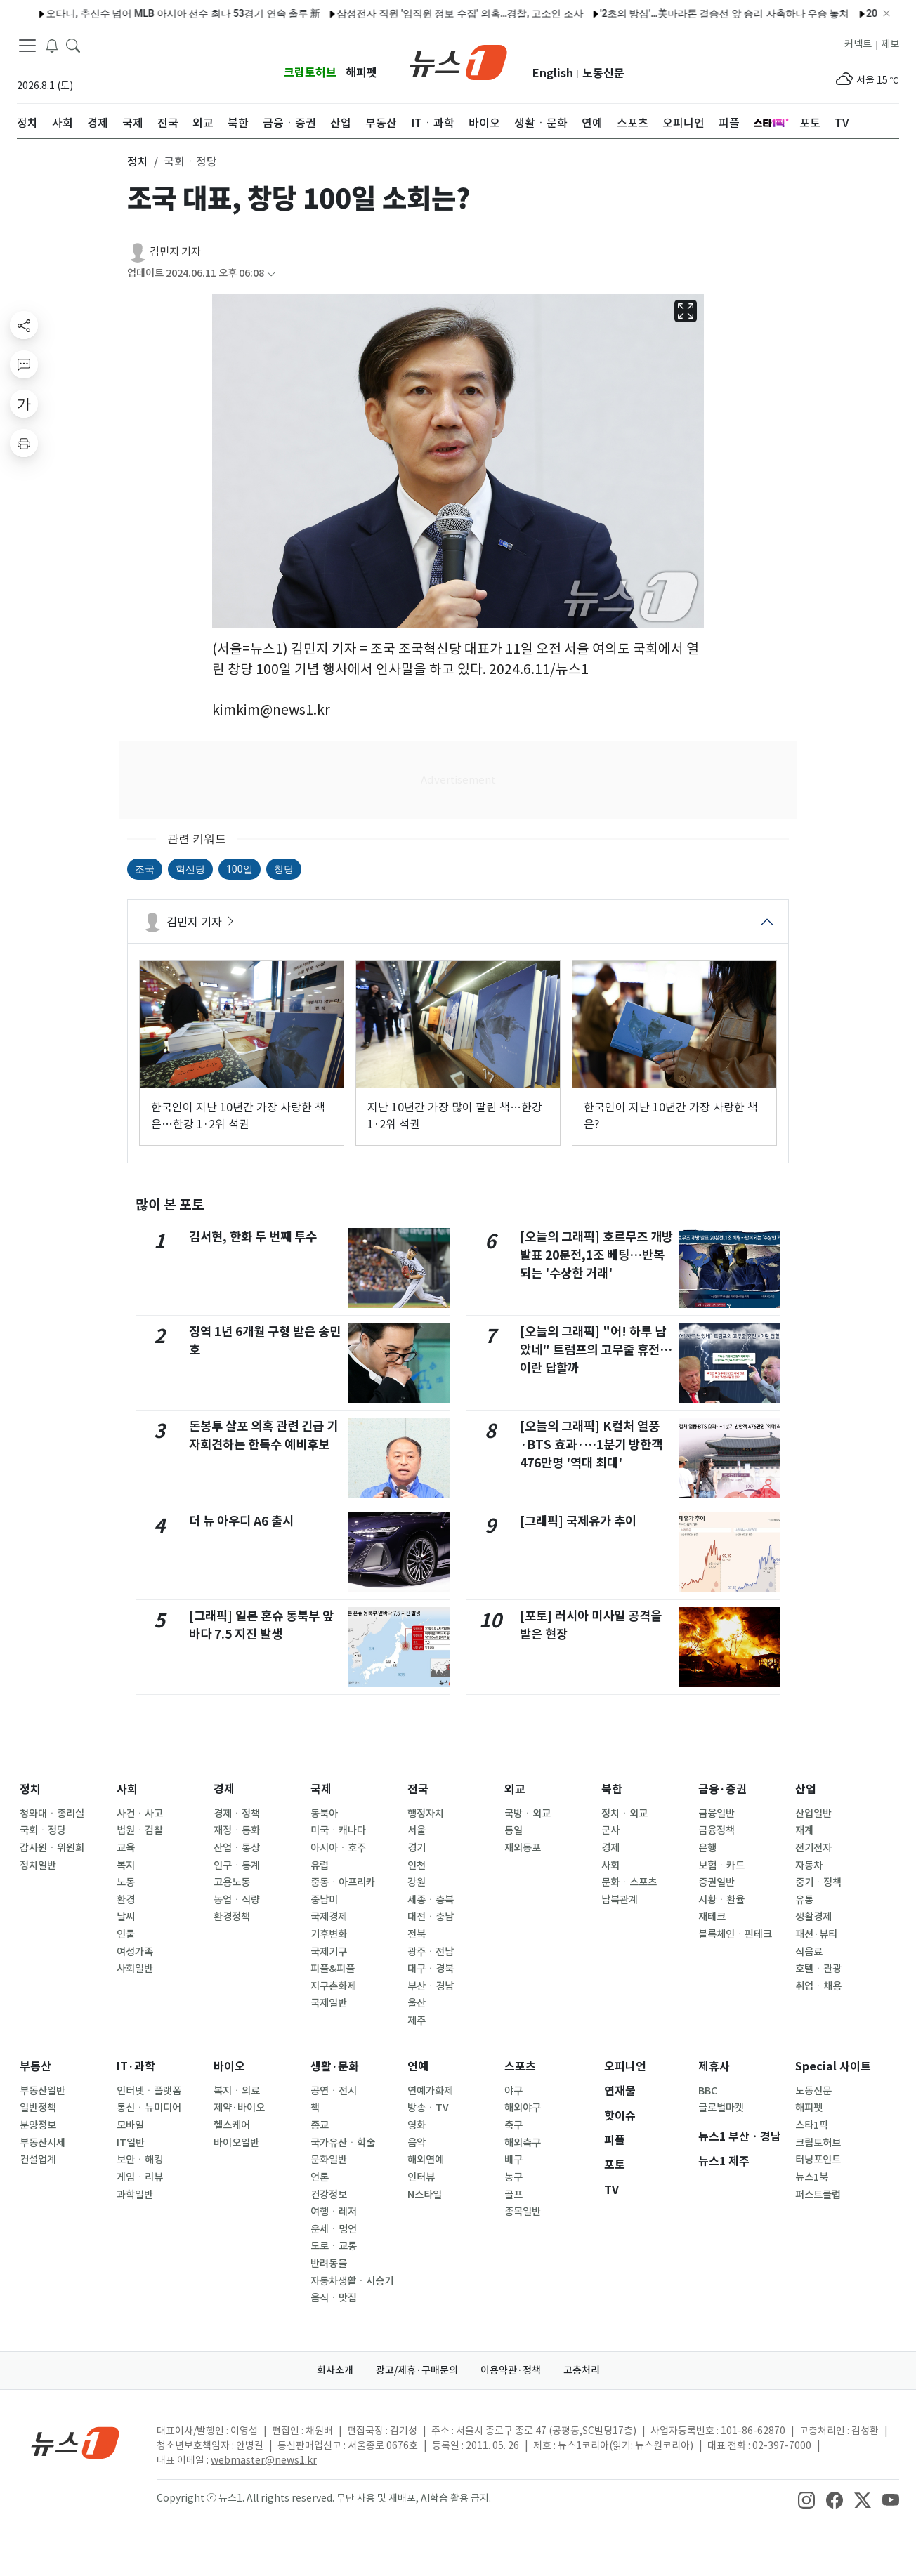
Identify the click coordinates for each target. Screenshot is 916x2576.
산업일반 (813, 1813)
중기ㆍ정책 (818, 1882)
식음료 (809, 1952)
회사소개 (335, 2370)
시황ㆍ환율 (721, 1900)
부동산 (35, 2066)
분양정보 (38, 2125)
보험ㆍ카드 (721, 1865)
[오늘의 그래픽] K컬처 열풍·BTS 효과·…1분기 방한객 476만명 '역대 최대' (591, 1445)
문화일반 (328, 2159)
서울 (416, 1830)
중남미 (324, 1900)
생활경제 (813, 1916)
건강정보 (328, 2194)
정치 (30, 1789)
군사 (610, 1830)
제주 (416, 2020)
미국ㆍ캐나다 (338, 1830)
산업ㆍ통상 (237, 1848)
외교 (514, 1789)
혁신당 (190, 869)
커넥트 (858, 44)
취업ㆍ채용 (818, 1986)
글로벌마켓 (721, 2107)
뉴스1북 (811, 2177)
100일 (239, 869)
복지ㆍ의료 (237, 2091)
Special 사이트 (833, 2066)
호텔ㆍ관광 (818, 1968)
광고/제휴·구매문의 (417, 2370)
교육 (126, 1848)
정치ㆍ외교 (624, 1813)
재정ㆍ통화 (237, 1830)
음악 (416, 2142)
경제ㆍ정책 (237, 1813)
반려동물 (328, 2263)
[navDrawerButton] (27, 45)
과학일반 (135, 2194)
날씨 (126, 1916)
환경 (126, 1900)
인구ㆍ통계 (237, 1865)
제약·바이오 (239, 2107)
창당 (284, 869)
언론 (319, 2177)
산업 (805, 1789)
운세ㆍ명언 (333, 2229)
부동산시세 (42, 2142)
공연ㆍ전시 (333, 2091)
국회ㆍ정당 (43, 1830)
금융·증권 (722, 1789)
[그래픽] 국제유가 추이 (578, 1521)
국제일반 (328, 2003)
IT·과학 (136, 2066)
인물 (126, 1934)
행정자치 (425, 1813)
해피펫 (361, 72)
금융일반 (716, 1813)
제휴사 (714, 2066)
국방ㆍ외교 (527, 1813)
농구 (513, 2177)
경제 (224, 1789)
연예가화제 (430, 2091)
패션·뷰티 (816, 1934)
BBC (707, 2091)
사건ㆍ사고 (140, 1813)
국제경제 (328, 1916)
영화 (416, 2125)
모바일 (130, 2125)
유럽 (319, 1865)
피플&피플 (332, 1968)
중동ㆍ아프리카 (342, 1882)
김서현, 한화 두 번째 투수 (253, 1237)
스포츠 (520, 2066)
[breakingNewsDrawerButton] (52, 44)
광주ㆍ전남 (430, 1952)
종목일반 (522, 2211)
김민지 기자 (175, 251)
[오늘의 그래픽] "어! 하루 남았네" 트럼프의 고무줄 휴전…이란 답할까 (596, 1350)
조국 (145, 869)
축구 (513, 2125)
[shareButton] (24, 325)
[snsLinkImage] (806, 2499)
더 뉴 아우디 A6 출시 (241, 1521)
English (552, 73)
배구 (513, 2159)
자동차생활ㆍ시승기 (351, 2281)
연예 (417, 2066)
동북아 (324, 1813)
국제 (321, 1789)
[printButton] (24, 443)
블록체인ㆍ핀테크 (735, 1934)
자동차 (809, 1865)
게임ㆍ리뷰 (140, 2177)
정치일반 (38, 1865)
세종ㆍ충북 (430, 1900)
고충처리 (581, 2370)
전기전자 (813, 1848)
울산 (416, 2003)
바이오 (229, 2066)
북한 (611, 1789)
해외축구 (522, 2142)
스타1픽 (811, 2125)
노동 (126, 1882)
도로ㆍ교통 (333, 2246)
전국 (417, 1789)
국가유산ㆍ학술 (342, 2142)
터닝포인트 (818, 2159)
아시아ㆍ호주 (338, 1848)
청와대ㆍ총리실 (52, 1813)
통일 (513, 1830)
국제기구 (328, 1952)
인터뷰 (421, 2177)
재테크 (712, 1916)
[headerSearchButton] (73, 44)
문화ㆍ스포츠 (629, 1882)
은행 (707, 1848)
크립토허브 (310, 72)
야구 (513, 2091)
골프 (513, 2194)
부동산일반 (42, 2091)
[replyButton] (24, 364)
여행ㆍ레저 (333, 2211)
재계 (804, 1830)
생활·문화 (334, 2066)
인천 (416, 1865)
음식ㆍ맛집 (333, 2298)
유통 (804, 1900)
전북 (416, 1934)
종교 (319, 2125)
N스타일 (424, 2194)
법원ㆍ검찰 (140, 1830)
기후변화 (328, 1934)
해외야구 (522, 2107)
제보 (890, 44)
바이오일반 (236, 2142)
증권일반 (716, 1882)
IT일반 (131, 2142)
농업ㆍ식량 (237, 1900)
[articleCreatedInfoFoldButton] (271, 273)
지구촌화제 (333, 1986)
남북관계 (619, 1900)
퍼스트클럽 (818, 2194)
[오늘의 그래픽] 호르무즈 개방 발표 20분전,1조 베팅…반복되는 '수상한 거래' (596, 1255)
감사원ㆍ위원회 (52, 1848)
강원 (416, 1882)
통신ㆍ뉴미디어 (149, 2107)
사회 (127, 1789)
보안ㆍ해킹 (140, 2159)
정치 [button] (137, 161)
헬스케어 (232, 2125)
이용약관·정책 (510, 2370)
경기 (416, 1848)
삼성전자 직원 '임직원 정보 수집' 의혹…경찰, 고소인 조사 (421, 13)
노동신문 (603, 73)
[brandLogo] (458, 61)
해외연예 (425, 2159)
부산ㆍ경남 (430, 1986)
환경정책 (232, 1916)
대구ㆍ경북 (430, 1968)
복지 (126, 1865)
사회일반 (135, 1968)
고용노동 (232, 1882)
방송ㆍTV (428, 2107)
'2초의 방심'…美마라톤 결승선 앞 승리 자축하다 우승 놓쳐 (686, 13)
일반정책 (38, 2107)
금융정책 (716, 1830)
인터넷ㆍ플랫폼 (149, 2091)
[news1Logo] (75, 2442)
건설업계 (38, 2159)
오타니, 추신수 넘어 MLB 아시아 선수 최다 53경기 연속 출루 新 (145, 13)
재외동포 (522, 1848)
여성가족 (135, 1952)
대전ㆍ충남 (430, 1916)
